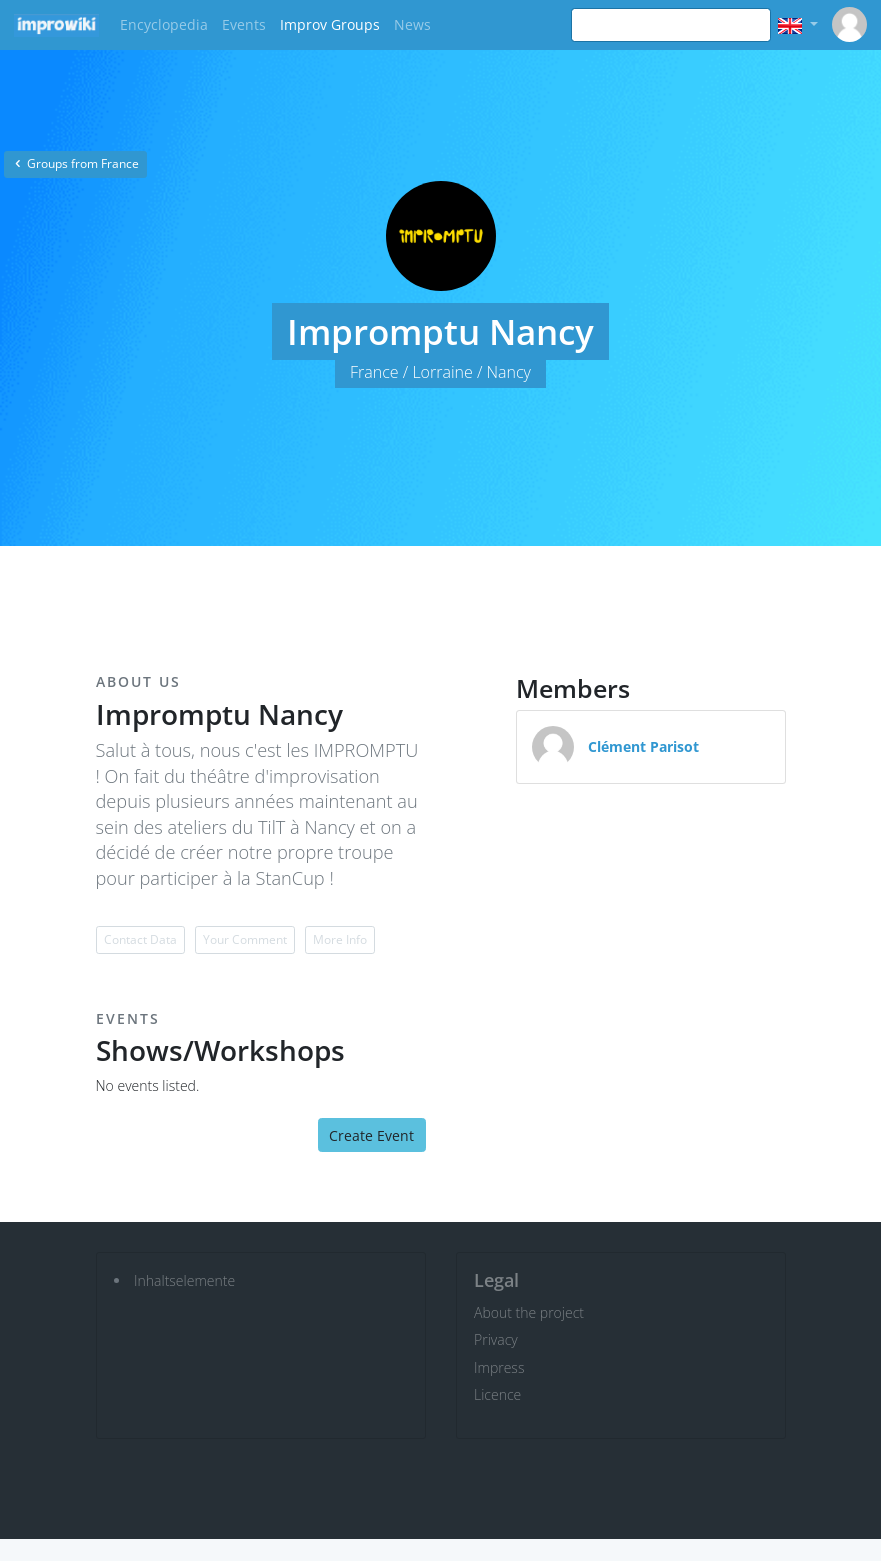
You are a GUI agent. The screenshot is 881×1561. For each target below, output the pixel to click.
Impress (499, 1367)
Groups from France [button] (75, 163)
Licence (497, 1394)
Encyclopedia (164, 24)
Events (244, 24)
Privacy (496, 1339)
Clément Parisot (643, 746)
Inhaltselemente (184, 1280)
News (412, 24)
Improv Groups (330, 24)
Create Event (371, 1135)
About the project (529, 1312)
